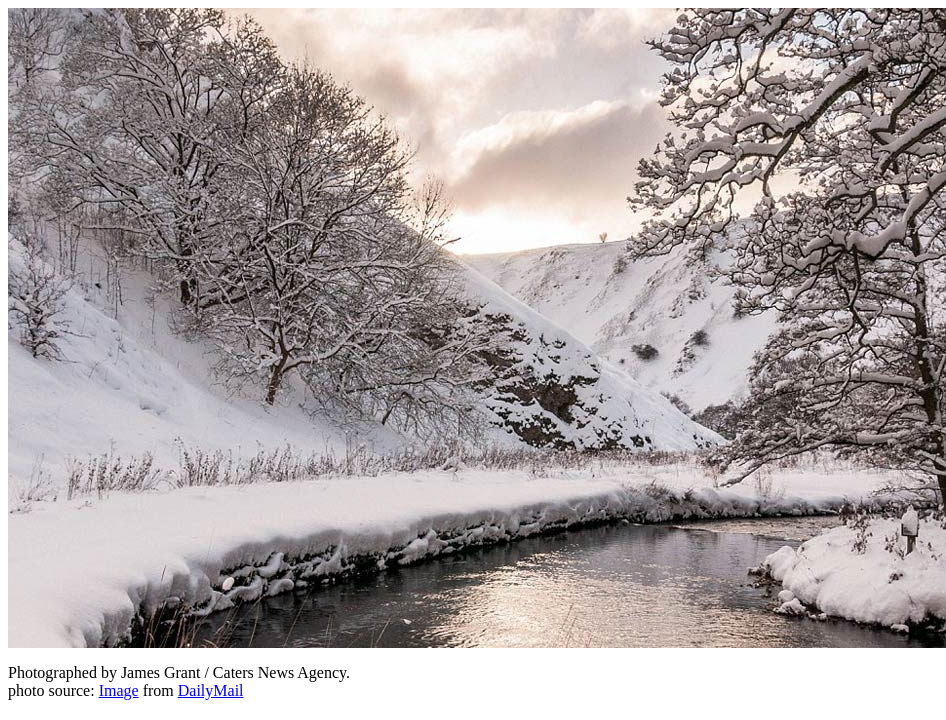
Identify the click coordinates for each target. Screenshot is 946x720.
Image (119, 690)
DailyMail (211, 690)
